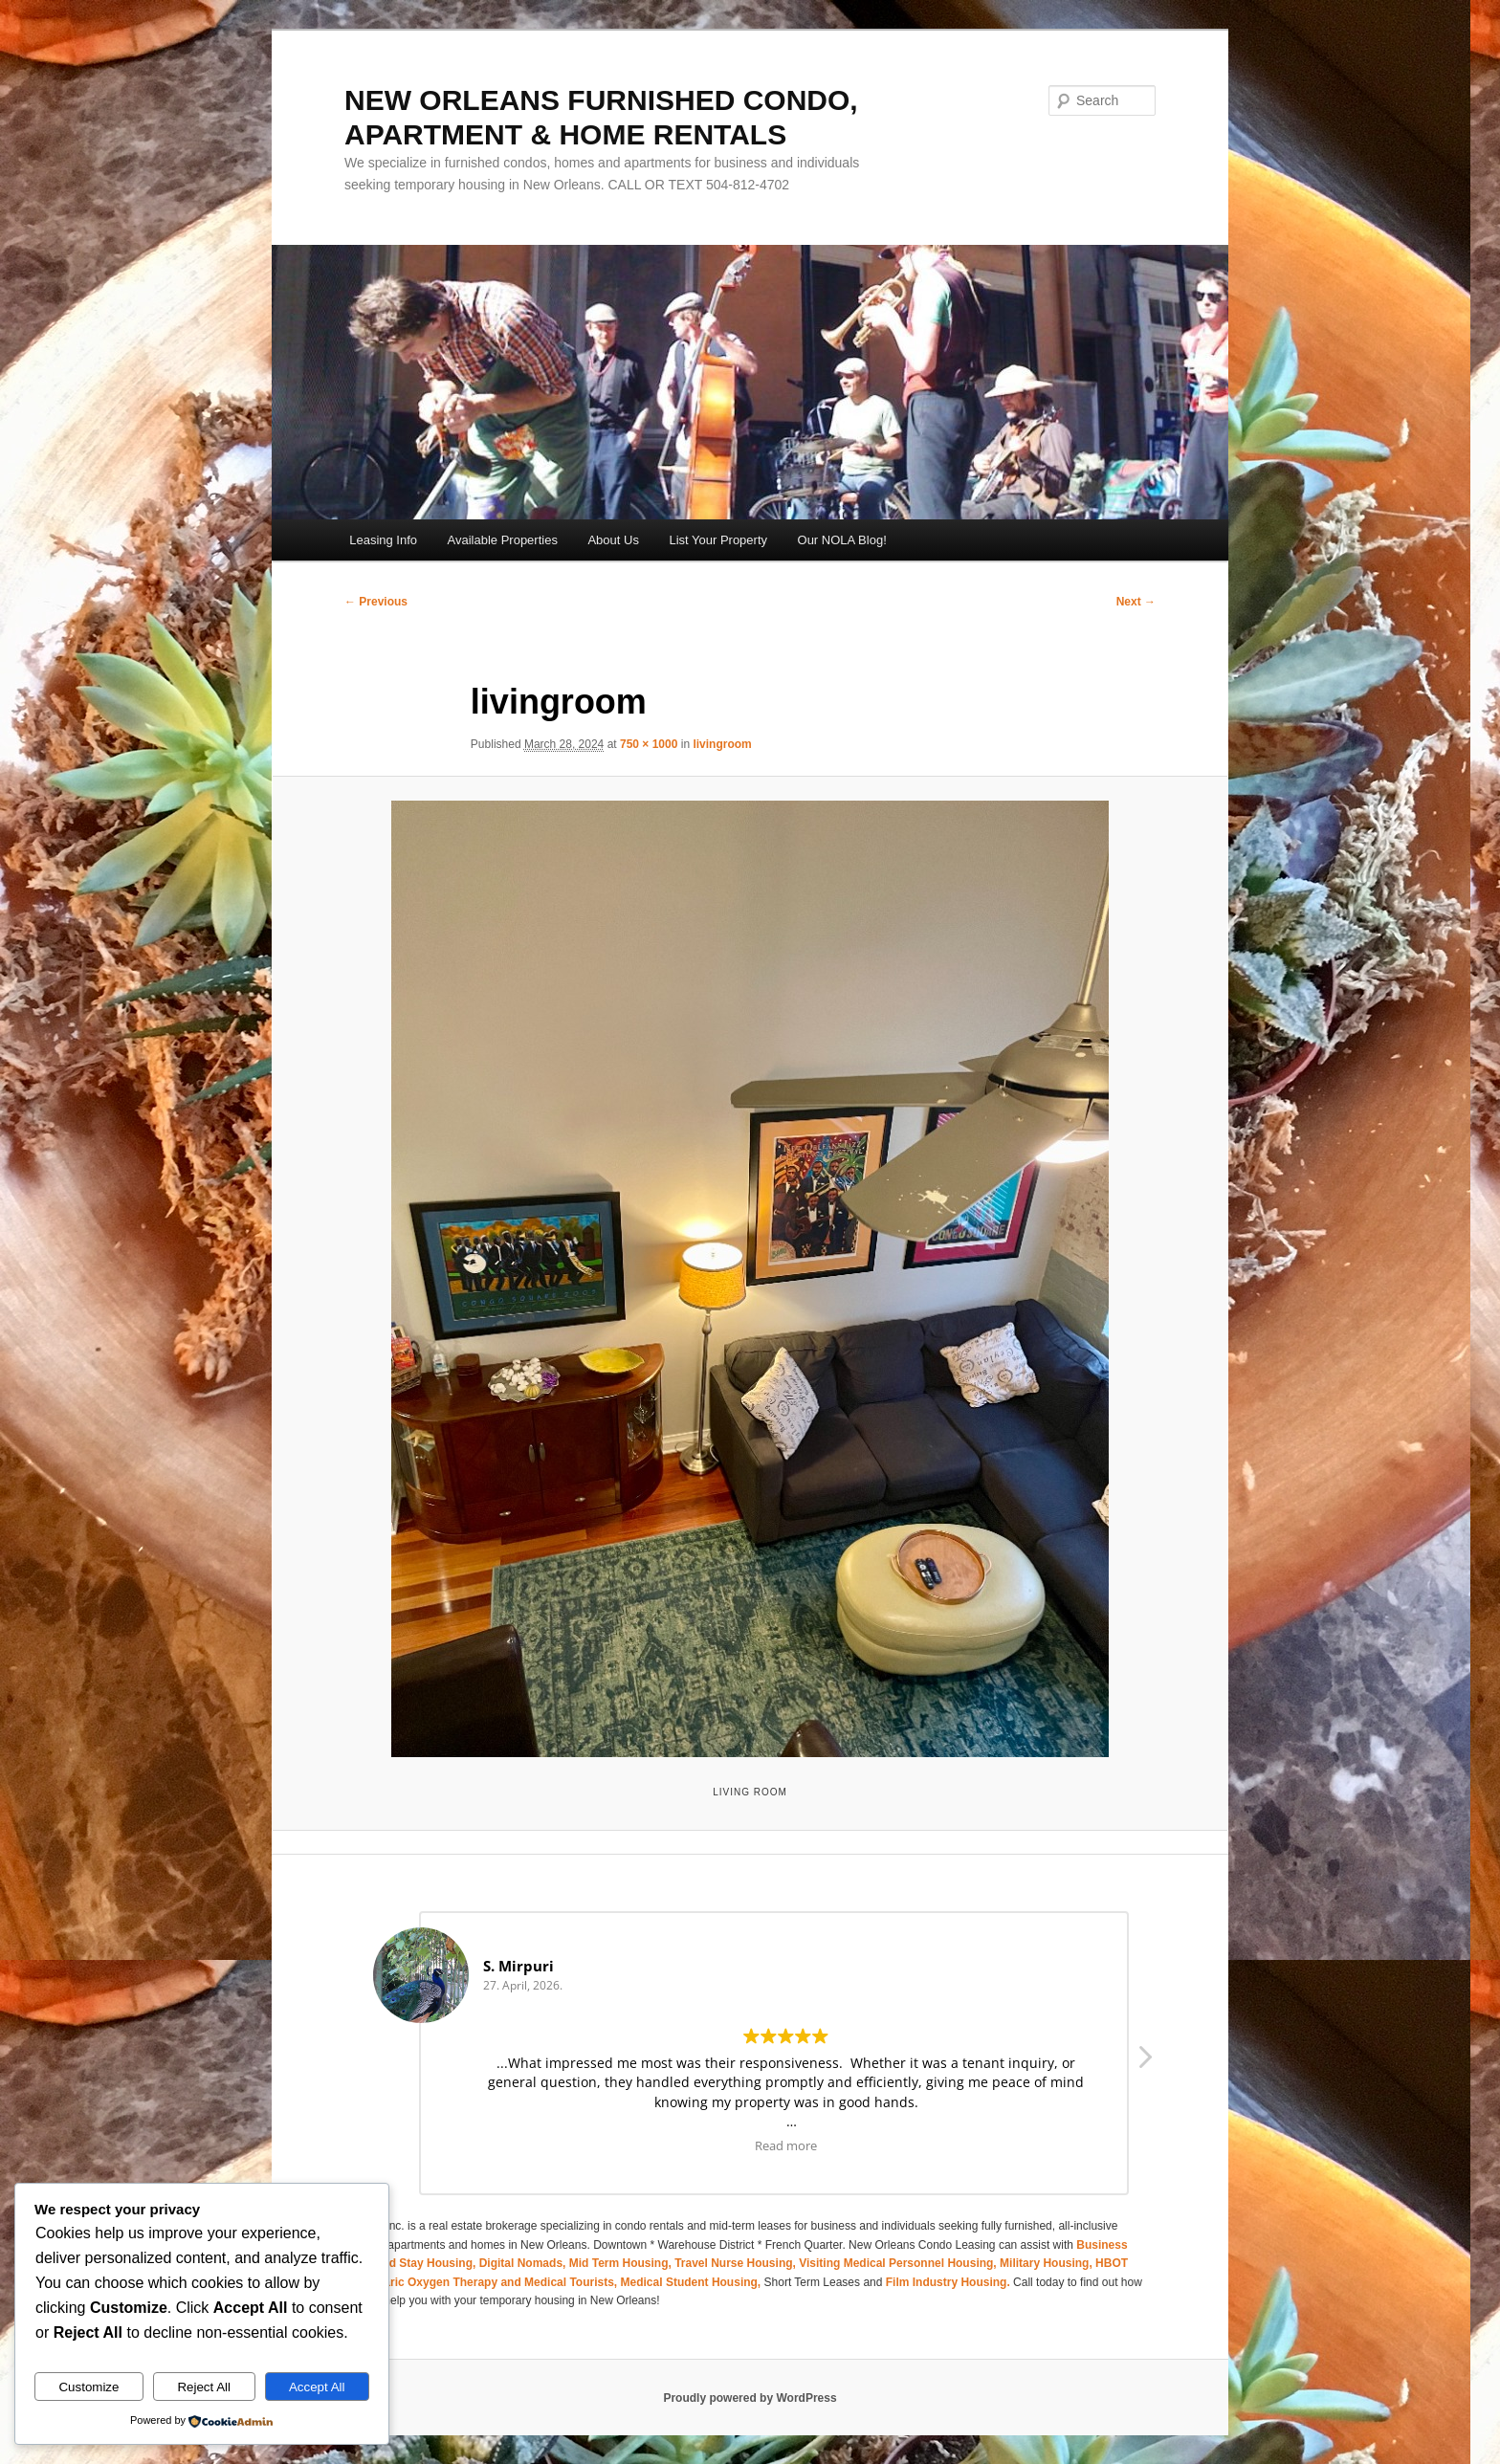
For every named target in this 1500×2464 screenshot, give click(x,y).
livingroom (722, 744)
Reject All (204, 2387)
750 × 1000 (648, 744)
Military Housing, (1047, 2263)
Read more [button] (786, 2146)
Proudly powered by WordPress (749, 2398)
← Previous (376, 601)
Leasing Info (383, 540)
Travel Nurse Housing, (736, 2263)
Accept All (317, 2387)
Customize (88, 2387)
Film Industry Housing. (948, 2282)
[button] (1144, 2062)
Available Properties (503, 540)
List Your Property (718, 540)
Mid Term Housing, (621, 2263)
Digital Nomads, (524, 2263)
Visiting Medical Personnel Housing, (899, 2263)
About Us (612, 540)
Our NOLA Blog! (842, 540)
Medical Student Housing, (692, 2282)
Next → (1136, 601)
